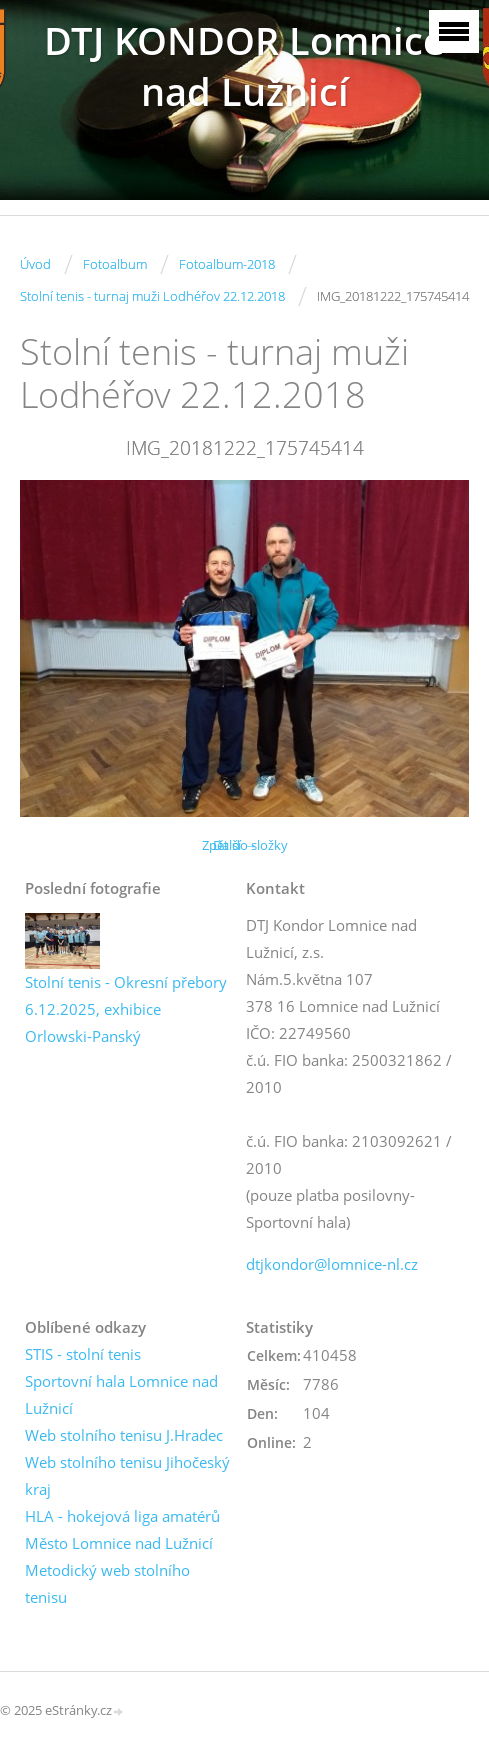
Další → (235, 845)
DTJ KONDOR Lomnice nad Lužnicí (244, 66)
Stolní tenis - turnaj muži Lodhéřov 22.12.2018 (152, 296)
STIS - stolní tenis (83, 1354)
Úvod (35, 264)
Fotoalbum (115, 264)
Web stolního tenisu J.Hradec (124, 1435)
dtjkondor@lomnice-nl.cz (332, 1264)
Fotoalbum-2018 (227, 264)
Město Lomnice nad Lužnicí (119, 1543)
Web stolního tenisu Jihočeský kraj (127, 1475)
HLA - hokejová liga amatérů (122, 1516)
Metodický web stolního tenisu (107, 1583)
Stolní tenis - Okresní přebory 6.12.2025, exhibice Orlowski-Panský (126, 1009)
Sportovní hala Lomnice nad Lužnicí (121, 1394)
